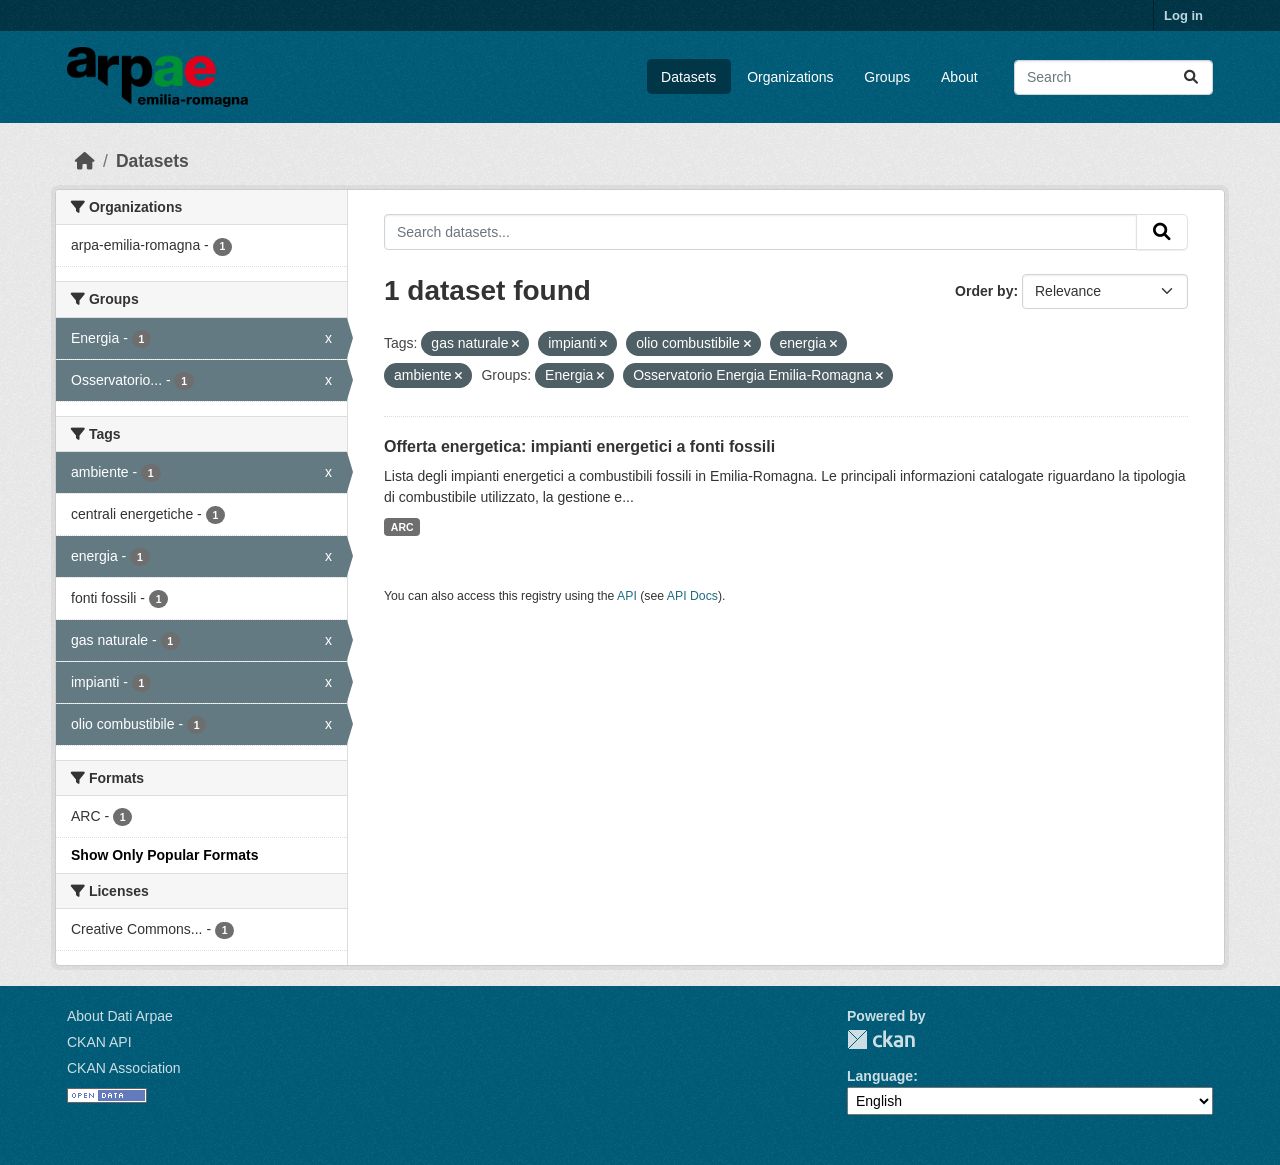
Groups (887, 77)
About (959, 77)
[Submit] (1191, 77)
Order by (984, 291)
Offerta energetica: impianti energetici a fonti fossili (579, 446)
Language (880, 1076)
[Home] (85, 161)
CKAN (881, 1039)
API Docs (692, 596)
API (627, 596)
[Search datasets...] (1113, 77)
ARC (402, 527)
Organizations (790, 77)
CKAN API (99, 1042)
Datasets (688, 77)
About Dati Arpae (120, 1016)
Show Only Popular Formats (164, 855)
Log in (1183, 15)
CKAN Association (124, 1068)
